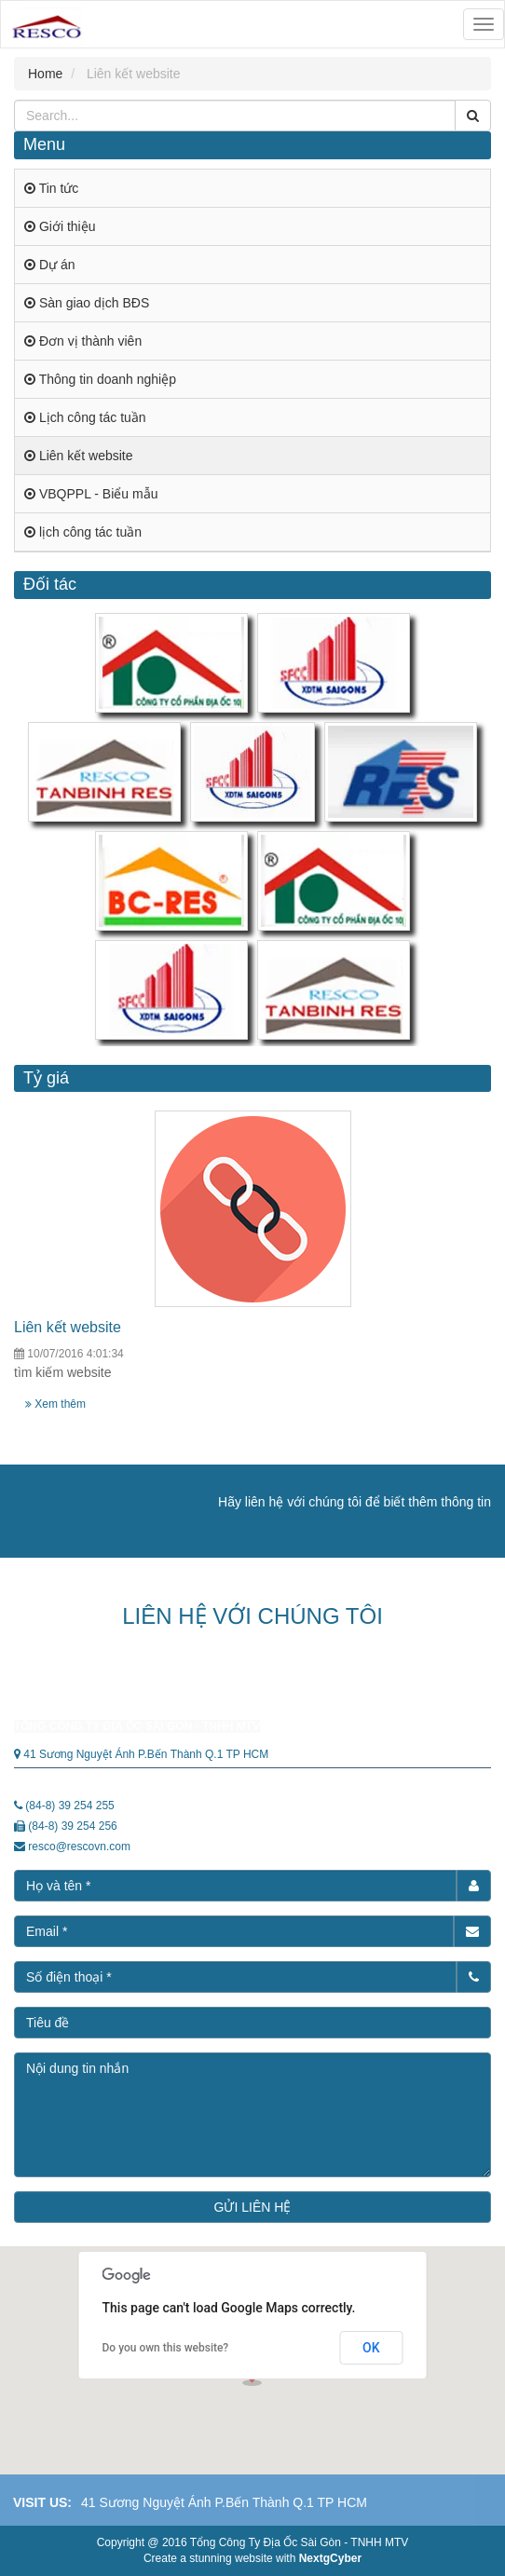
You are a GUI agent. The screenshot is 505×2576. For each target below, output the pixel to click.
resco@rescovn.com (79, 1846)
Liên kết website (67, 1327)
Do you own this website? (165, 2347)
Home (45, 73)
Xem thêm (55, 1404)
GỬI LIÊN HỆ (253, 2207)
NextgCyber (330, 2558)
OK (371, 2347)
